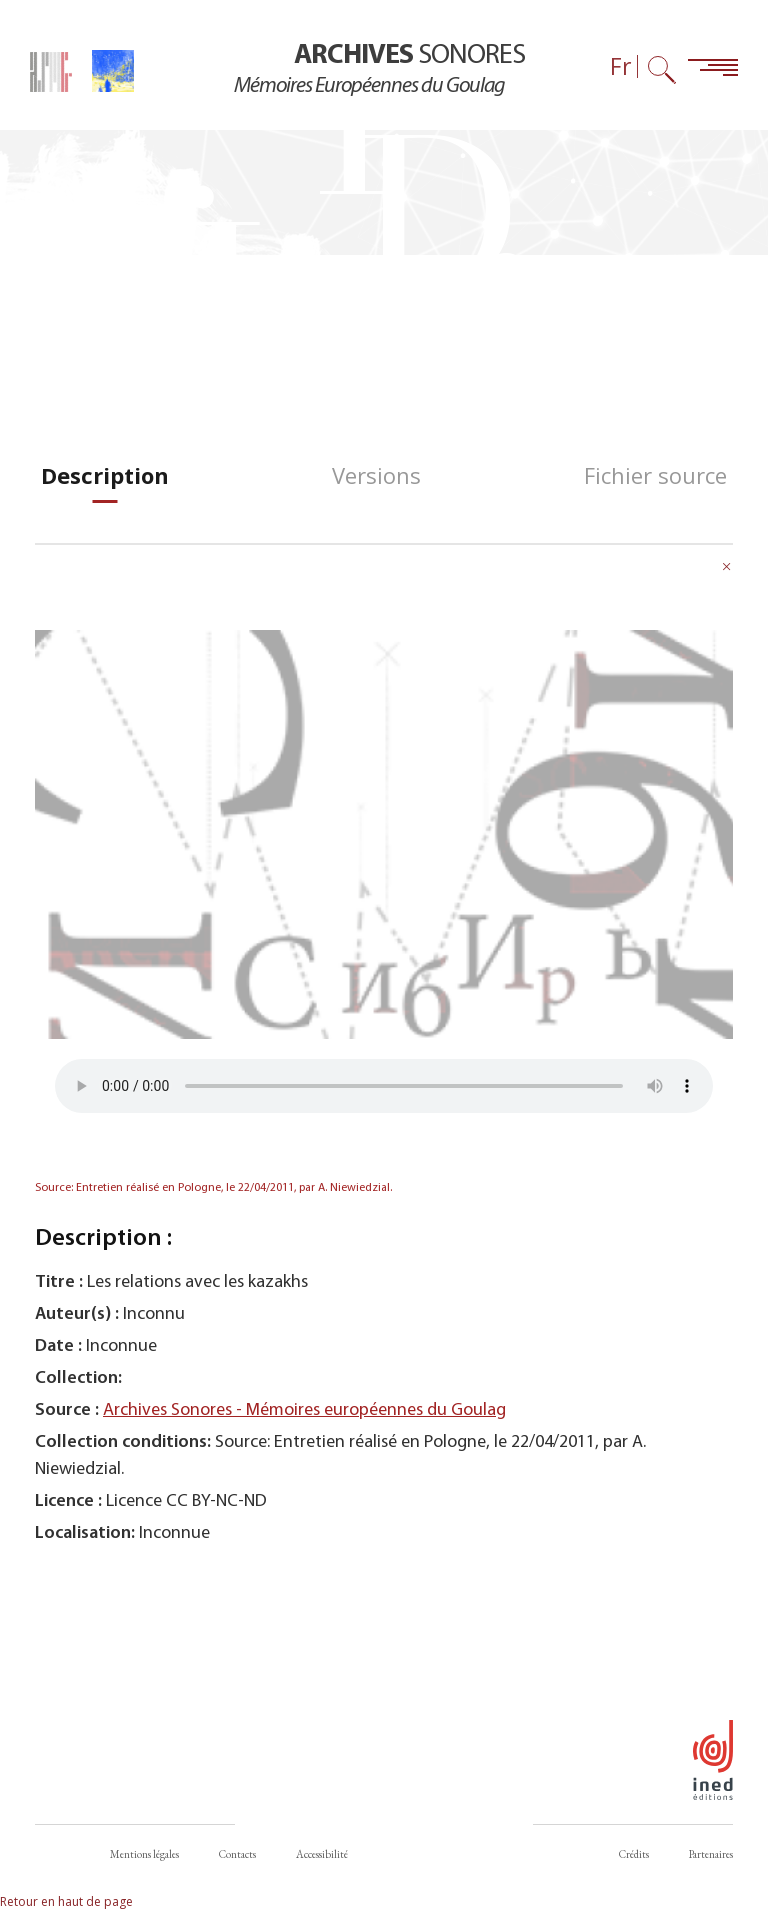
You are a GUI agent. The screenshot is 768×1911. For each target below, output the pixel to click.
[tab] (105, 475)
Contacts (237, 1854)
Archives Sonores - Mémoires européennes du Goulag (304, 1410)
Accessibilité (322, 1854)
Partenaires (711, 1854)
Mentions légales (144, 1854)
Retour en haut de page (66, 1901)
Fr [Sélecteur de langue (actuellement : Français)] (621, 66)
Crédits (634, 1854)
